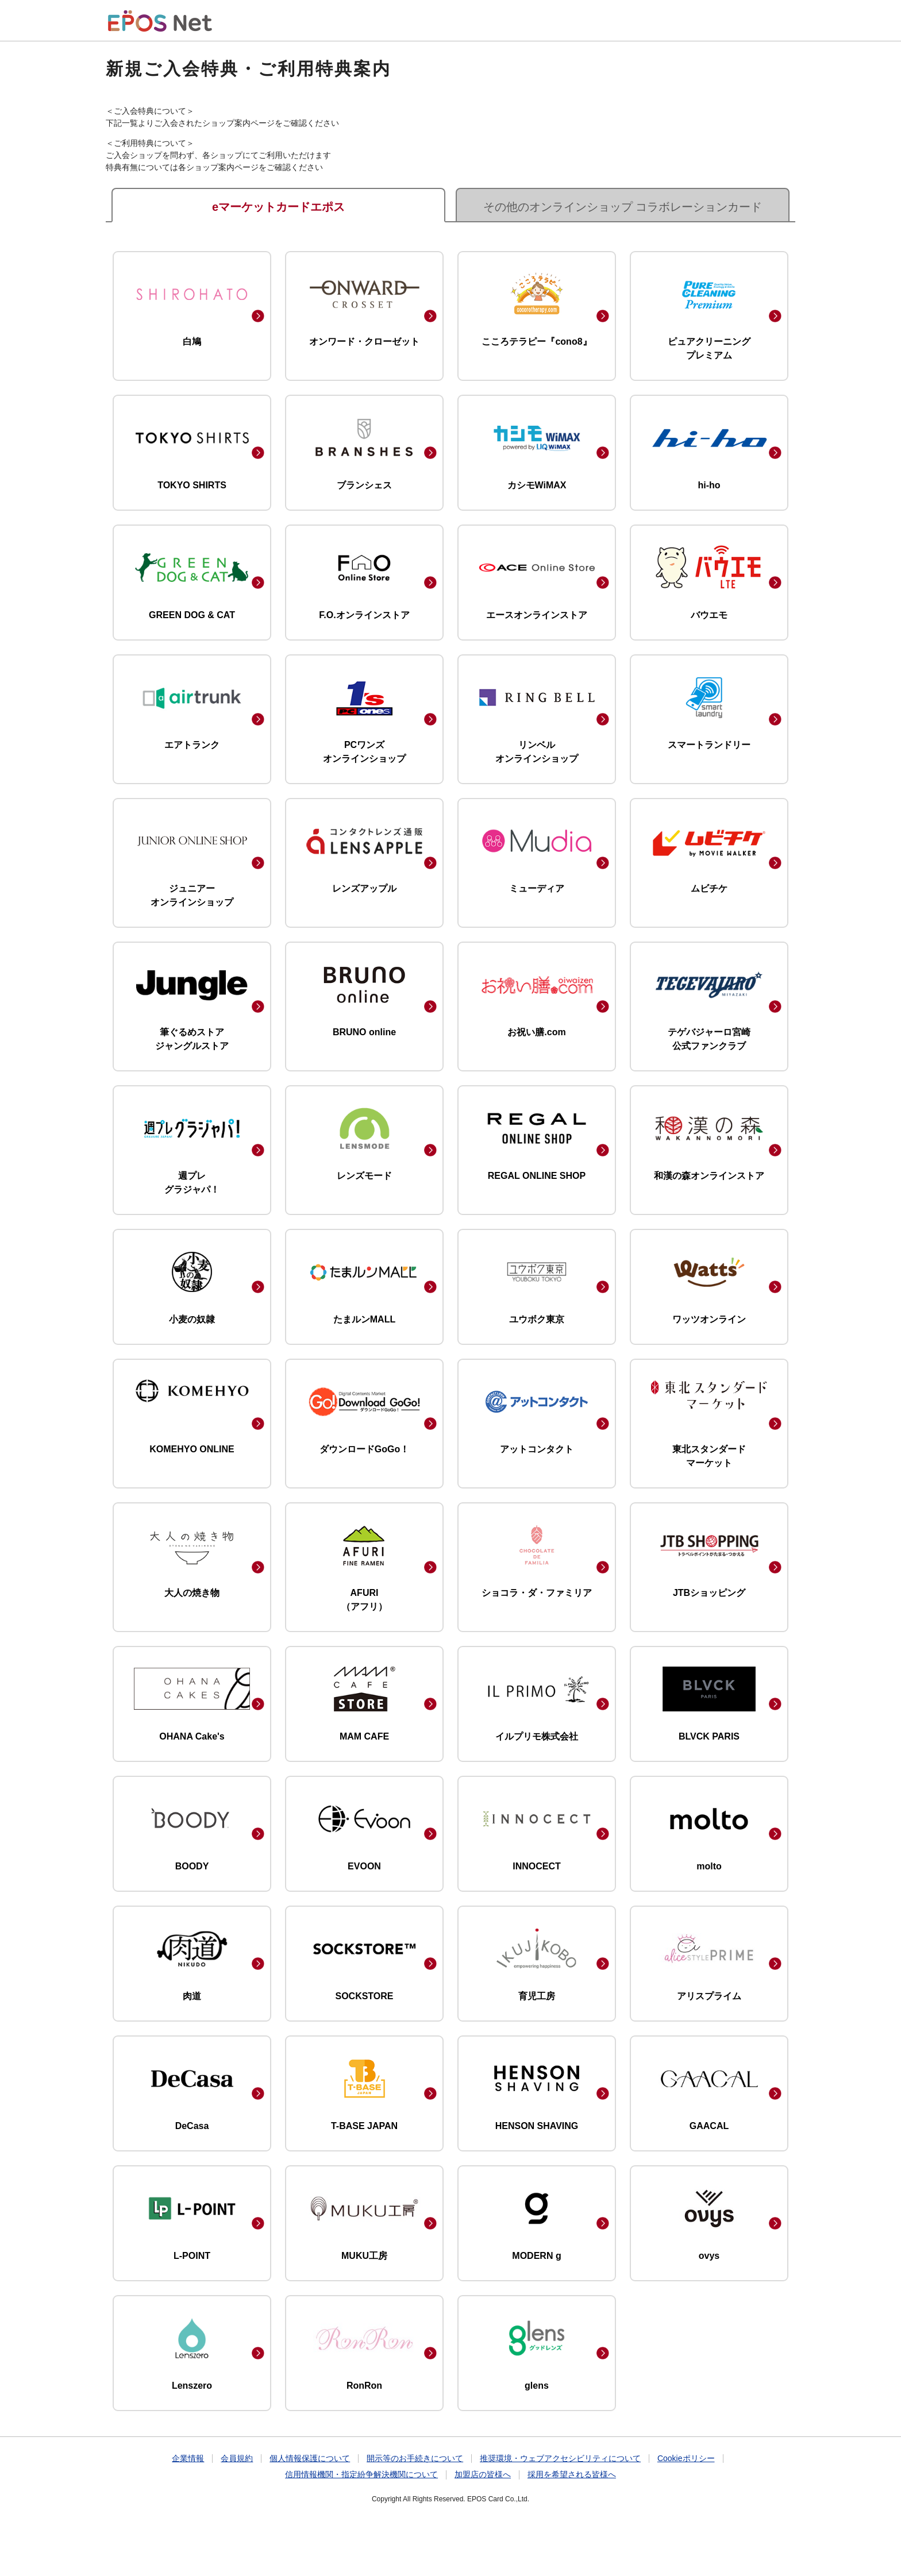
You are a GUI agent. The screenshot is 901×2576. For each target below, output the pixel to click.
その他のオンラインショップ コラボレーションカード (623, 206)
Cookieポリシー (686, 2458)
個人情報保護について (309, 2458)
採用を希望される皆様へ (571, 2474)
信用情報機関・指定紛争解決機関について (361, 2474)
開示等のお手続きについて (415, 2458)
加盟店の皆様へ (483, 2474)
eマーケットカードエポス (278, 206)
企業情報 (188, 2458)
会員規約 (237, 2458)
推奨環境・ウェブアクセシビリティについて (560, 2458)
